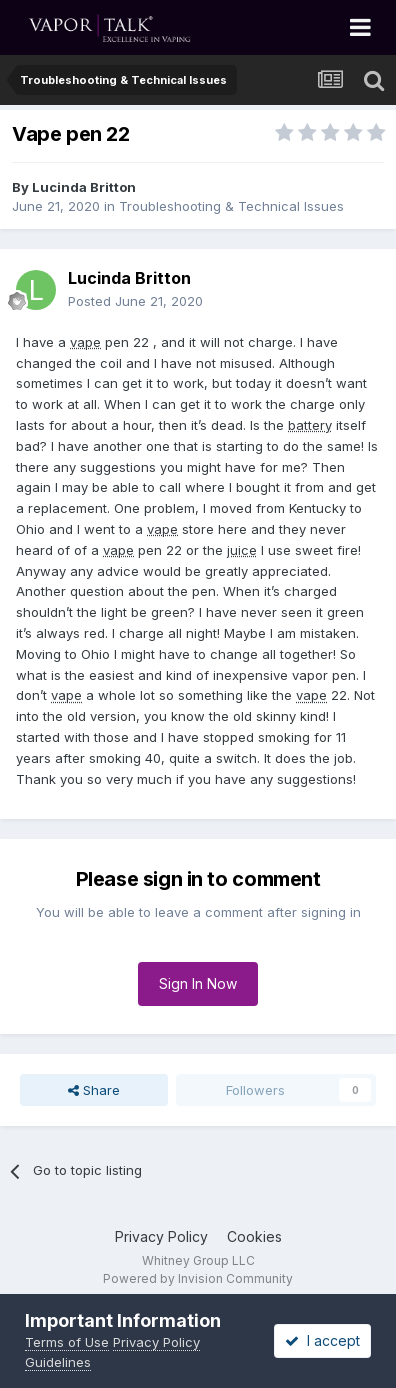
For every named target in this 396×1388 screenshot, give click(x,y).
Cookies (254, 1236)
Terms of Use (67, 1342)
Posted (135, 301)
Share (94, 1090)
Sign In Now (198, 983)
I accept (322, 1340)
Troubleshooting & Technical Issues (231, 206)
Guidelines (58, 1362)
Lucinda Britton (84, 187)
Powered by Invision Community (198, 1278)
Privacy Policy (161, 1236)
